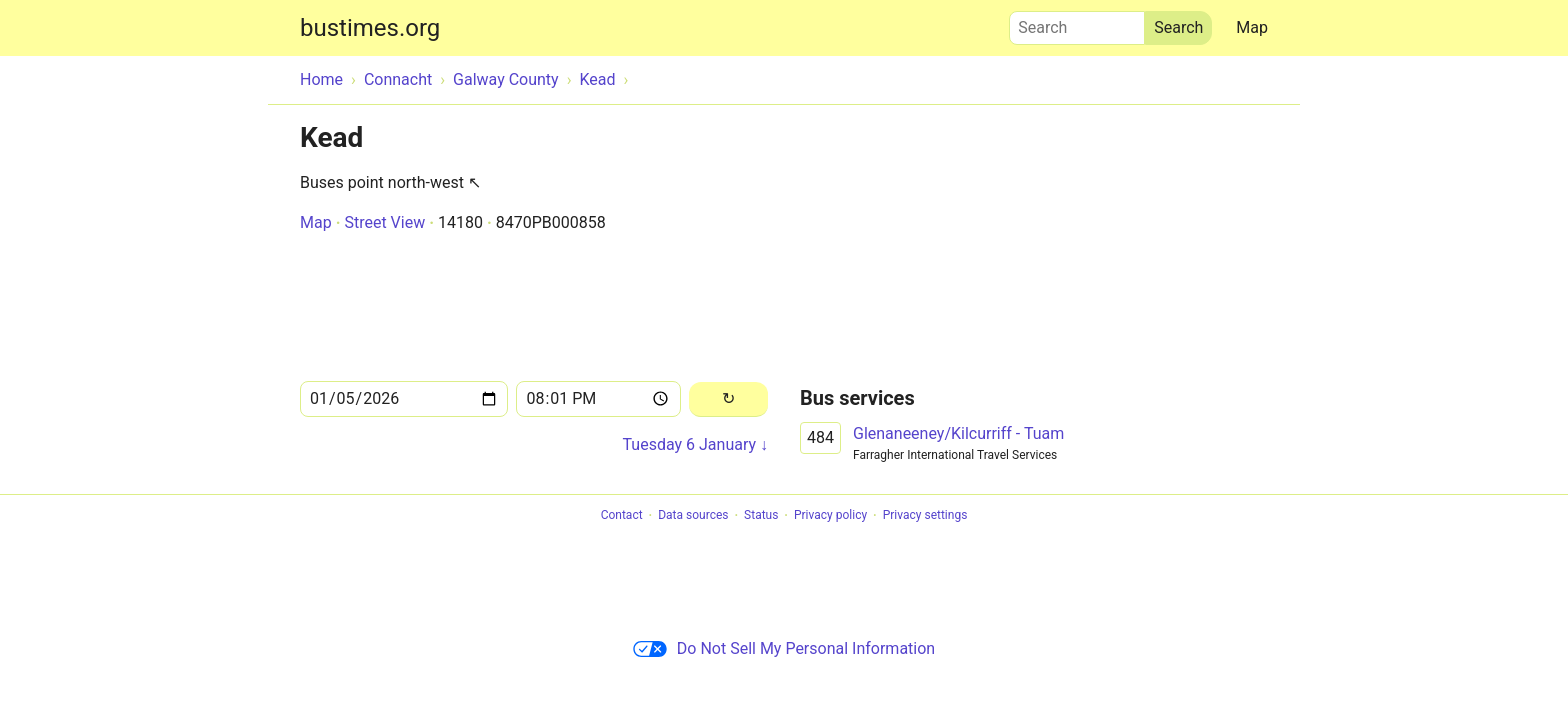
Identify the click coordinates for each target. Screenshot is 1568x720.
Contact (622, 516)
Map (1252, 27)
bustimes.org (370, 28)
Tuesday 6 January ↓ (695, 444)
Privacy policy (830, 516)
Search (1077, 23)
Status (761, 516)
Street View (384, 222)
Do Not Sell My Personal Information (784, 648)
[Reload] (728, 399)
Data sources (693, 516)
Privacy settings (925, 516)
